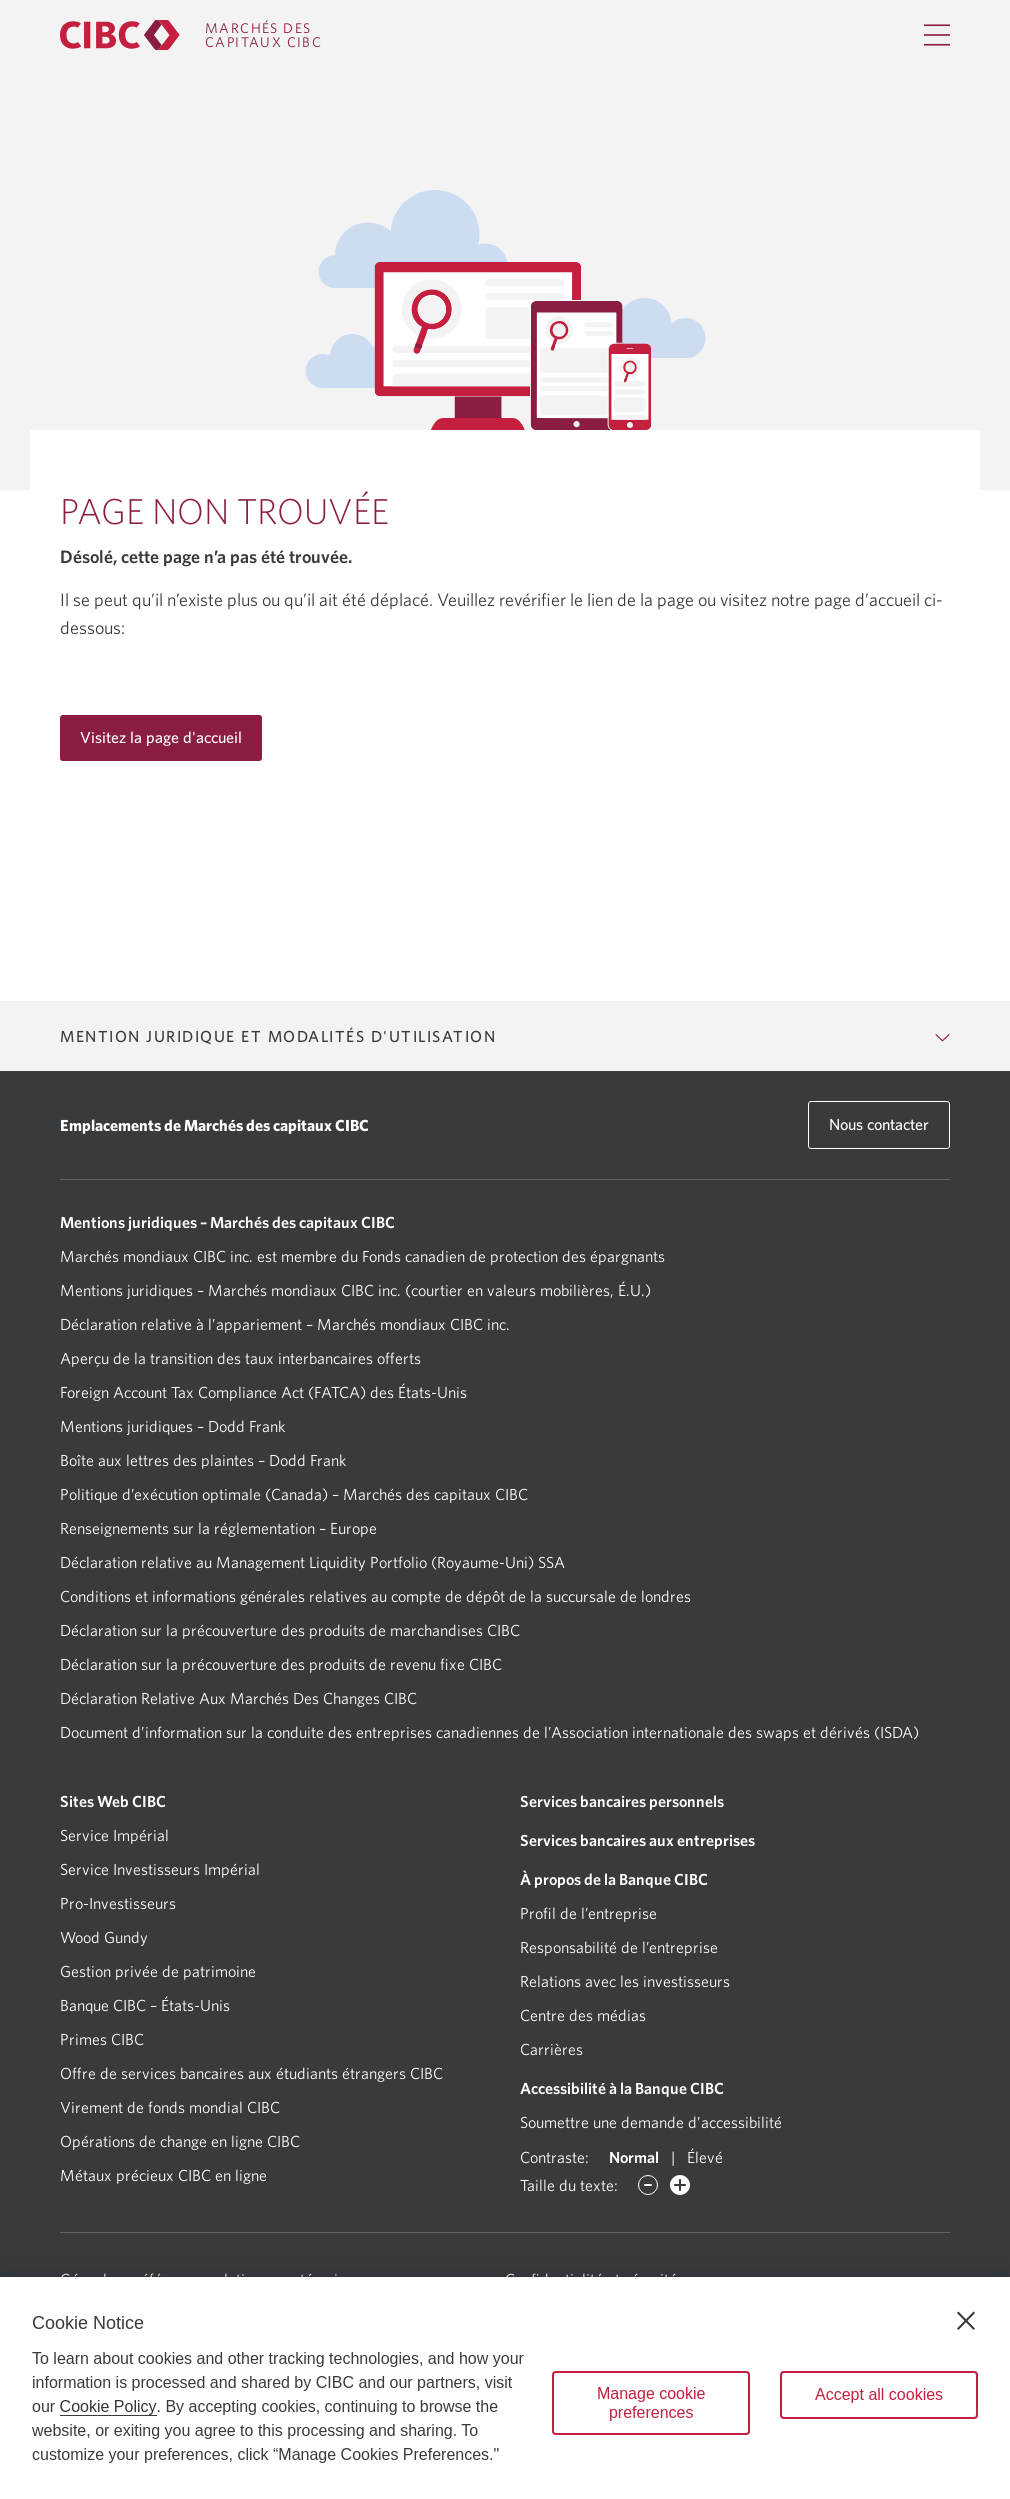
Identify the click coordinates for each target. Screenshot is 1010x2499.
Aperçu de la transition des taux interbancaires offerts (240, 1358)
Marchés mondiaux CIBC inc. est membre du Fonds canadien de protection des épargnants (362, 1256)
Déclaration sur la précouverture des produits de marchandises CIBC (290, 1630)
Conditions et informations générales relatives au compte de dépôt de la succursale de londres (375, 1596)
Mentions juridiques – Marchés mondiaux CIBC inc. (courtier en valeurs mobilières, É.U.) (355, 1290)
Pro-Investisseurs (118, 1903)
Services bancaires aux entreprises (637, 1840)
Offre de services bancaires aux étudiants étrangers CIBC (251, 2073)
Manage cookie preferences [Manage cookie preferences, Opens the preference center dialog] (651, 2403)
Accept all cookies (879, 2394)
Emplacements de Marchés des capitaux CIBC (214, 1125)
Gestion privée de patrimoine (158, 1971)
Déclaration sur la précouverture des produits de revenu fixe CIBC (281, 1664)
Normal (634, 2157)
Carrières (551, 2049)
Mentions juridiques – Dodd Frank (172, 1426)
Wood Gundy (104, 1937)
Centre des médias (583, 2015)
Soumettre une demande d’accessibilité (651, 2122)
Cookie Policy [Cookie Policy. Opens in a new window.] (108, 2406)
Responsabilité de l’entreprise (619, 1947)
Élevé (705, 2157)
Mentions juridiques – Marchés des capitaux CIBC (227, 1222)
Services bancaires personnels (622, 1801)
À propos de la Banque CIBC (614, 1879)
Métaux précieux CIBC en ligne (163, 2175)
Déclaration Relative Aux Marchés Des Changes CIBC (238, 1698)
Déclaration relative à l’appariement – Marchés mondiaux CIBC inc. (285, 1324)
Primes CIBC (102, 2039)
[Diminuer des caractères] (648, 2185)
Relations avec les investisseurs (625, 1981)
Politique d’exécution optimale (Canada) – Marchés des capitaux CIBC (294, 1494)
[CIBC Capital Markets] (191, 35)
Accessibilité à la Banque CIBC (622, 2088)
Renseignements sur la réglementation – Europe (218, 1528)
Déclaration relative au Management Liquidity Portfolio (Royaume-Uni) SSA (312, 1562)
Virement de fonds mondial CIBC (170, 2107)
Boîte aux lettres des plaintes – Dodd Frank (203, 1460)
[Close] (966, 2321)
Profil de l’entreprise (588, 1913)
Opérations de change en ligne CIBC (180, 2141)
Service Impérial (114, 1835)
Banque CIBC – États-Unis (145, 2005)
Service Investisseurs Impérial (160, 1869)
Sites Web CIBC (113, 1801)
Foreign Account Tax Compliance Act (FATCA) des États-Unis (263, 1392)
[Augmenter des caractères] (680, 2185)
